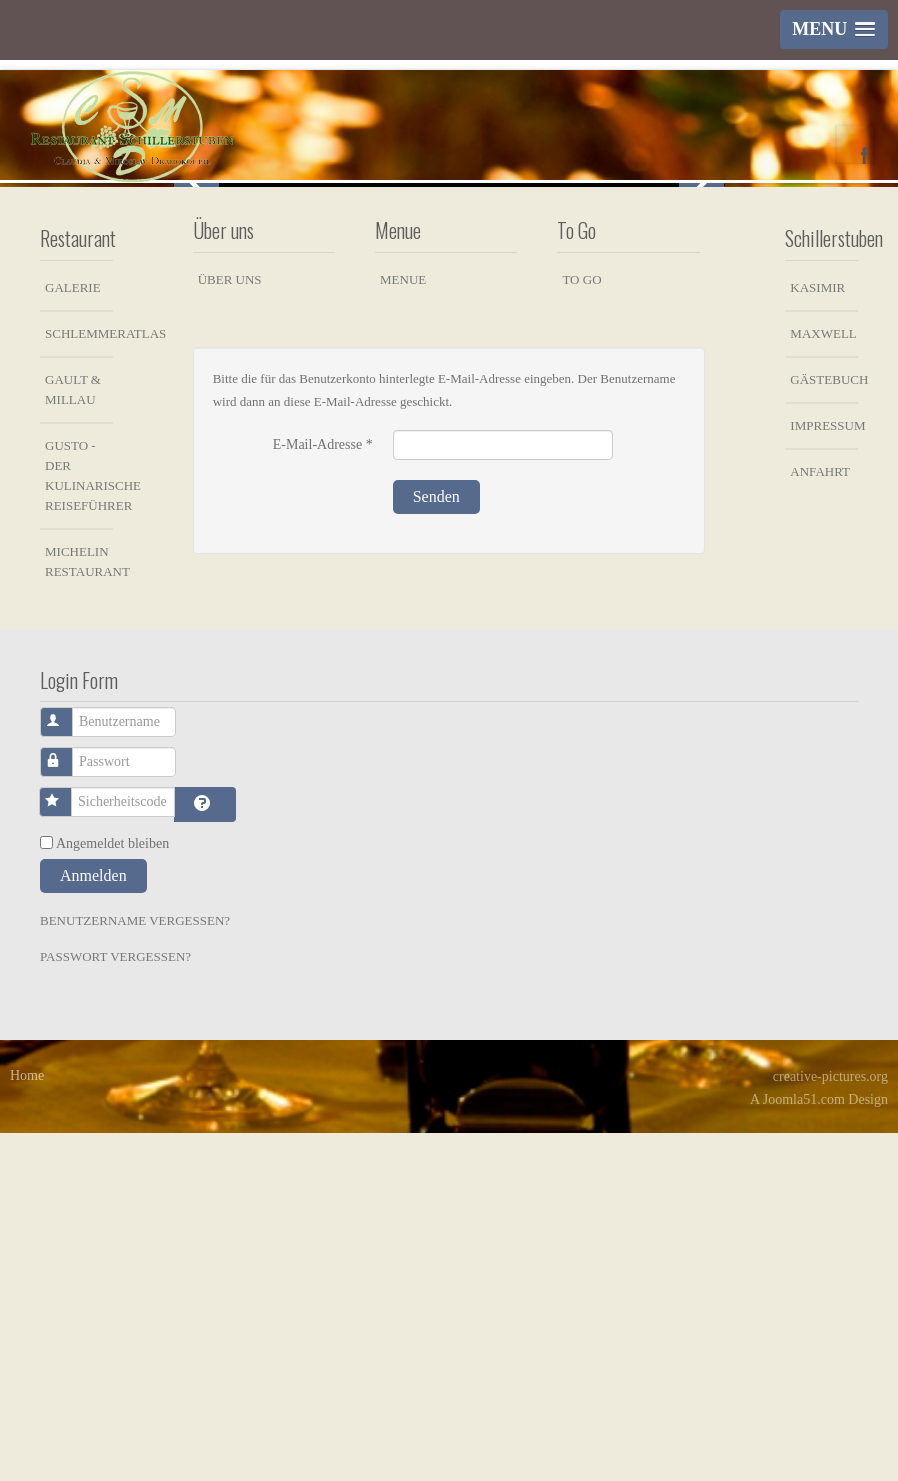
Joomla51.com (804, 1447)
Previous (196, 356)
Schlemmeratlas (79, 681)
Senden (436, 844)
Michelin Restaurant (79, 909)
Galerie (73, 635)
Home (27, 1423)
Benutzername (67, 1060)
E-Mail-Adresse (323, 792)
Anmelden (93, 1223)
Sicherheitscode (66, 1140)
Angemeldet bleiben (112, 1191)
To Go (581, 627)
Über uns (230, 627)
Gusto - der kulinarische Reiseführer (79, 823)
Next (701, 356)
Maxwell (823, 681)
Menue (403, 627)
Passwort (67, 1100)
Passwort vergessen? (115, 1304)
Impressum (824, 773)
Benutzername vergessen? (135, 1268)
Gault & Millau (73, 737)
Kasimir (817, 635)
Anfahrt (820, 819)
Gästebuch (824, 727)
